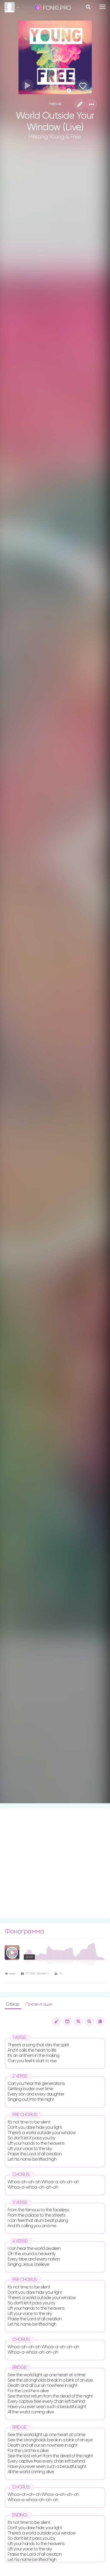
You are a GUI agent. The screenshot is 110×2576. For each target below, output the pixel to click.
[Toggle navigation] (102, 7)
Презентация (39, 2004)
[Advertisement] (55, 1863)
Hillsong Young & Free (55, 137)
